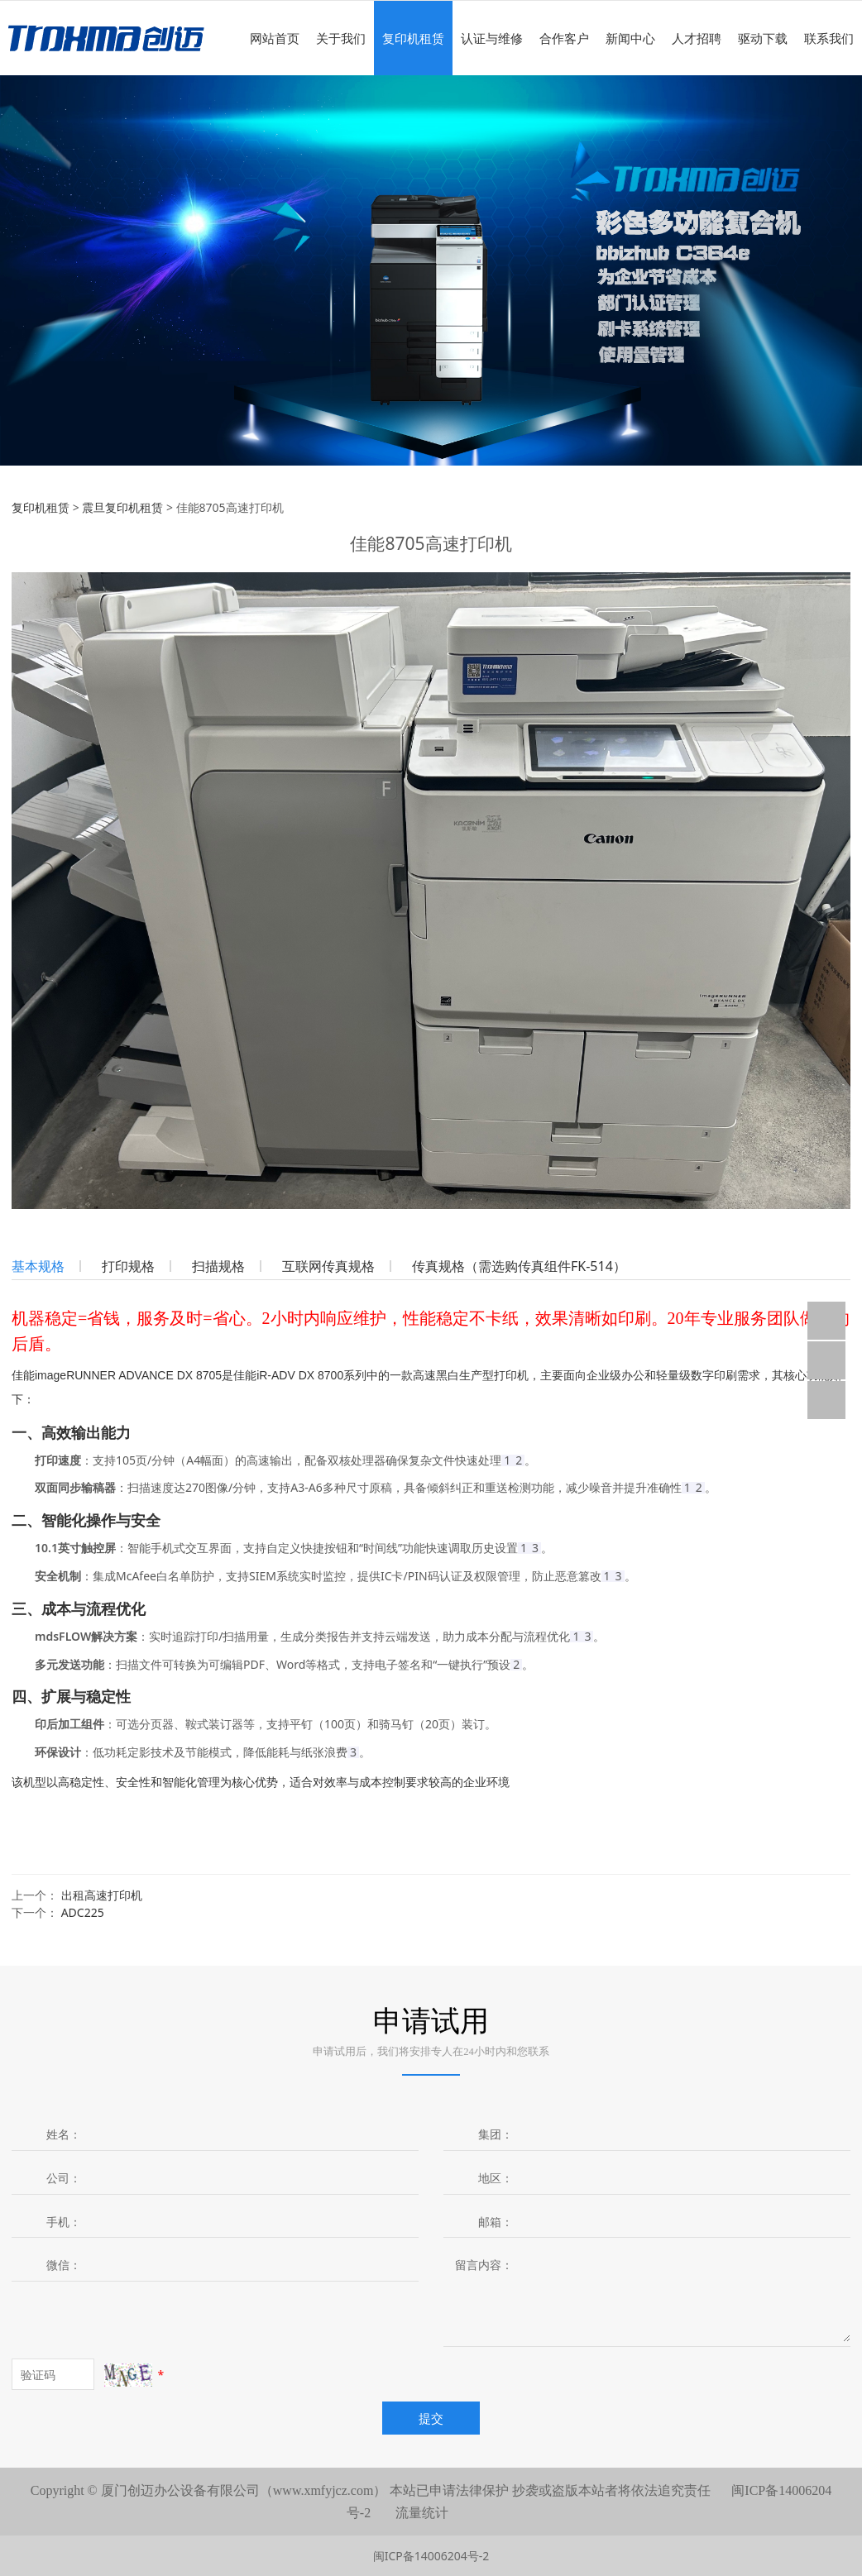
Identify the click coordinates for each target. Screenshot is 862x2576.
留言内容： (484, 2265)
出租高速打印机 (101, 1895)
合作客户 (564, 38)
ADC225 (82, 1912)
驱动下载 (763, 38)
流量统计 (421, 2513)
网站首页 (274, 38)
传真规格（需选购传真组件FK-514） (519, 1266)
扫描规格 (218, 1266)
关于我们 (341, 38)
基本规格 (38, 1266)
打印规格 (128, 1266)
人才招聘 (696, 38)
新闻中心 (630, 38)
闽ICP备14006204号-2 (431, 2556)
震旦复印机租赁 (122, 507)
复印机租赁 (413, 38)
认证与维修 (492, 38)
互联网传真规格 (328, 1266)
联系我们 (829, 38)
